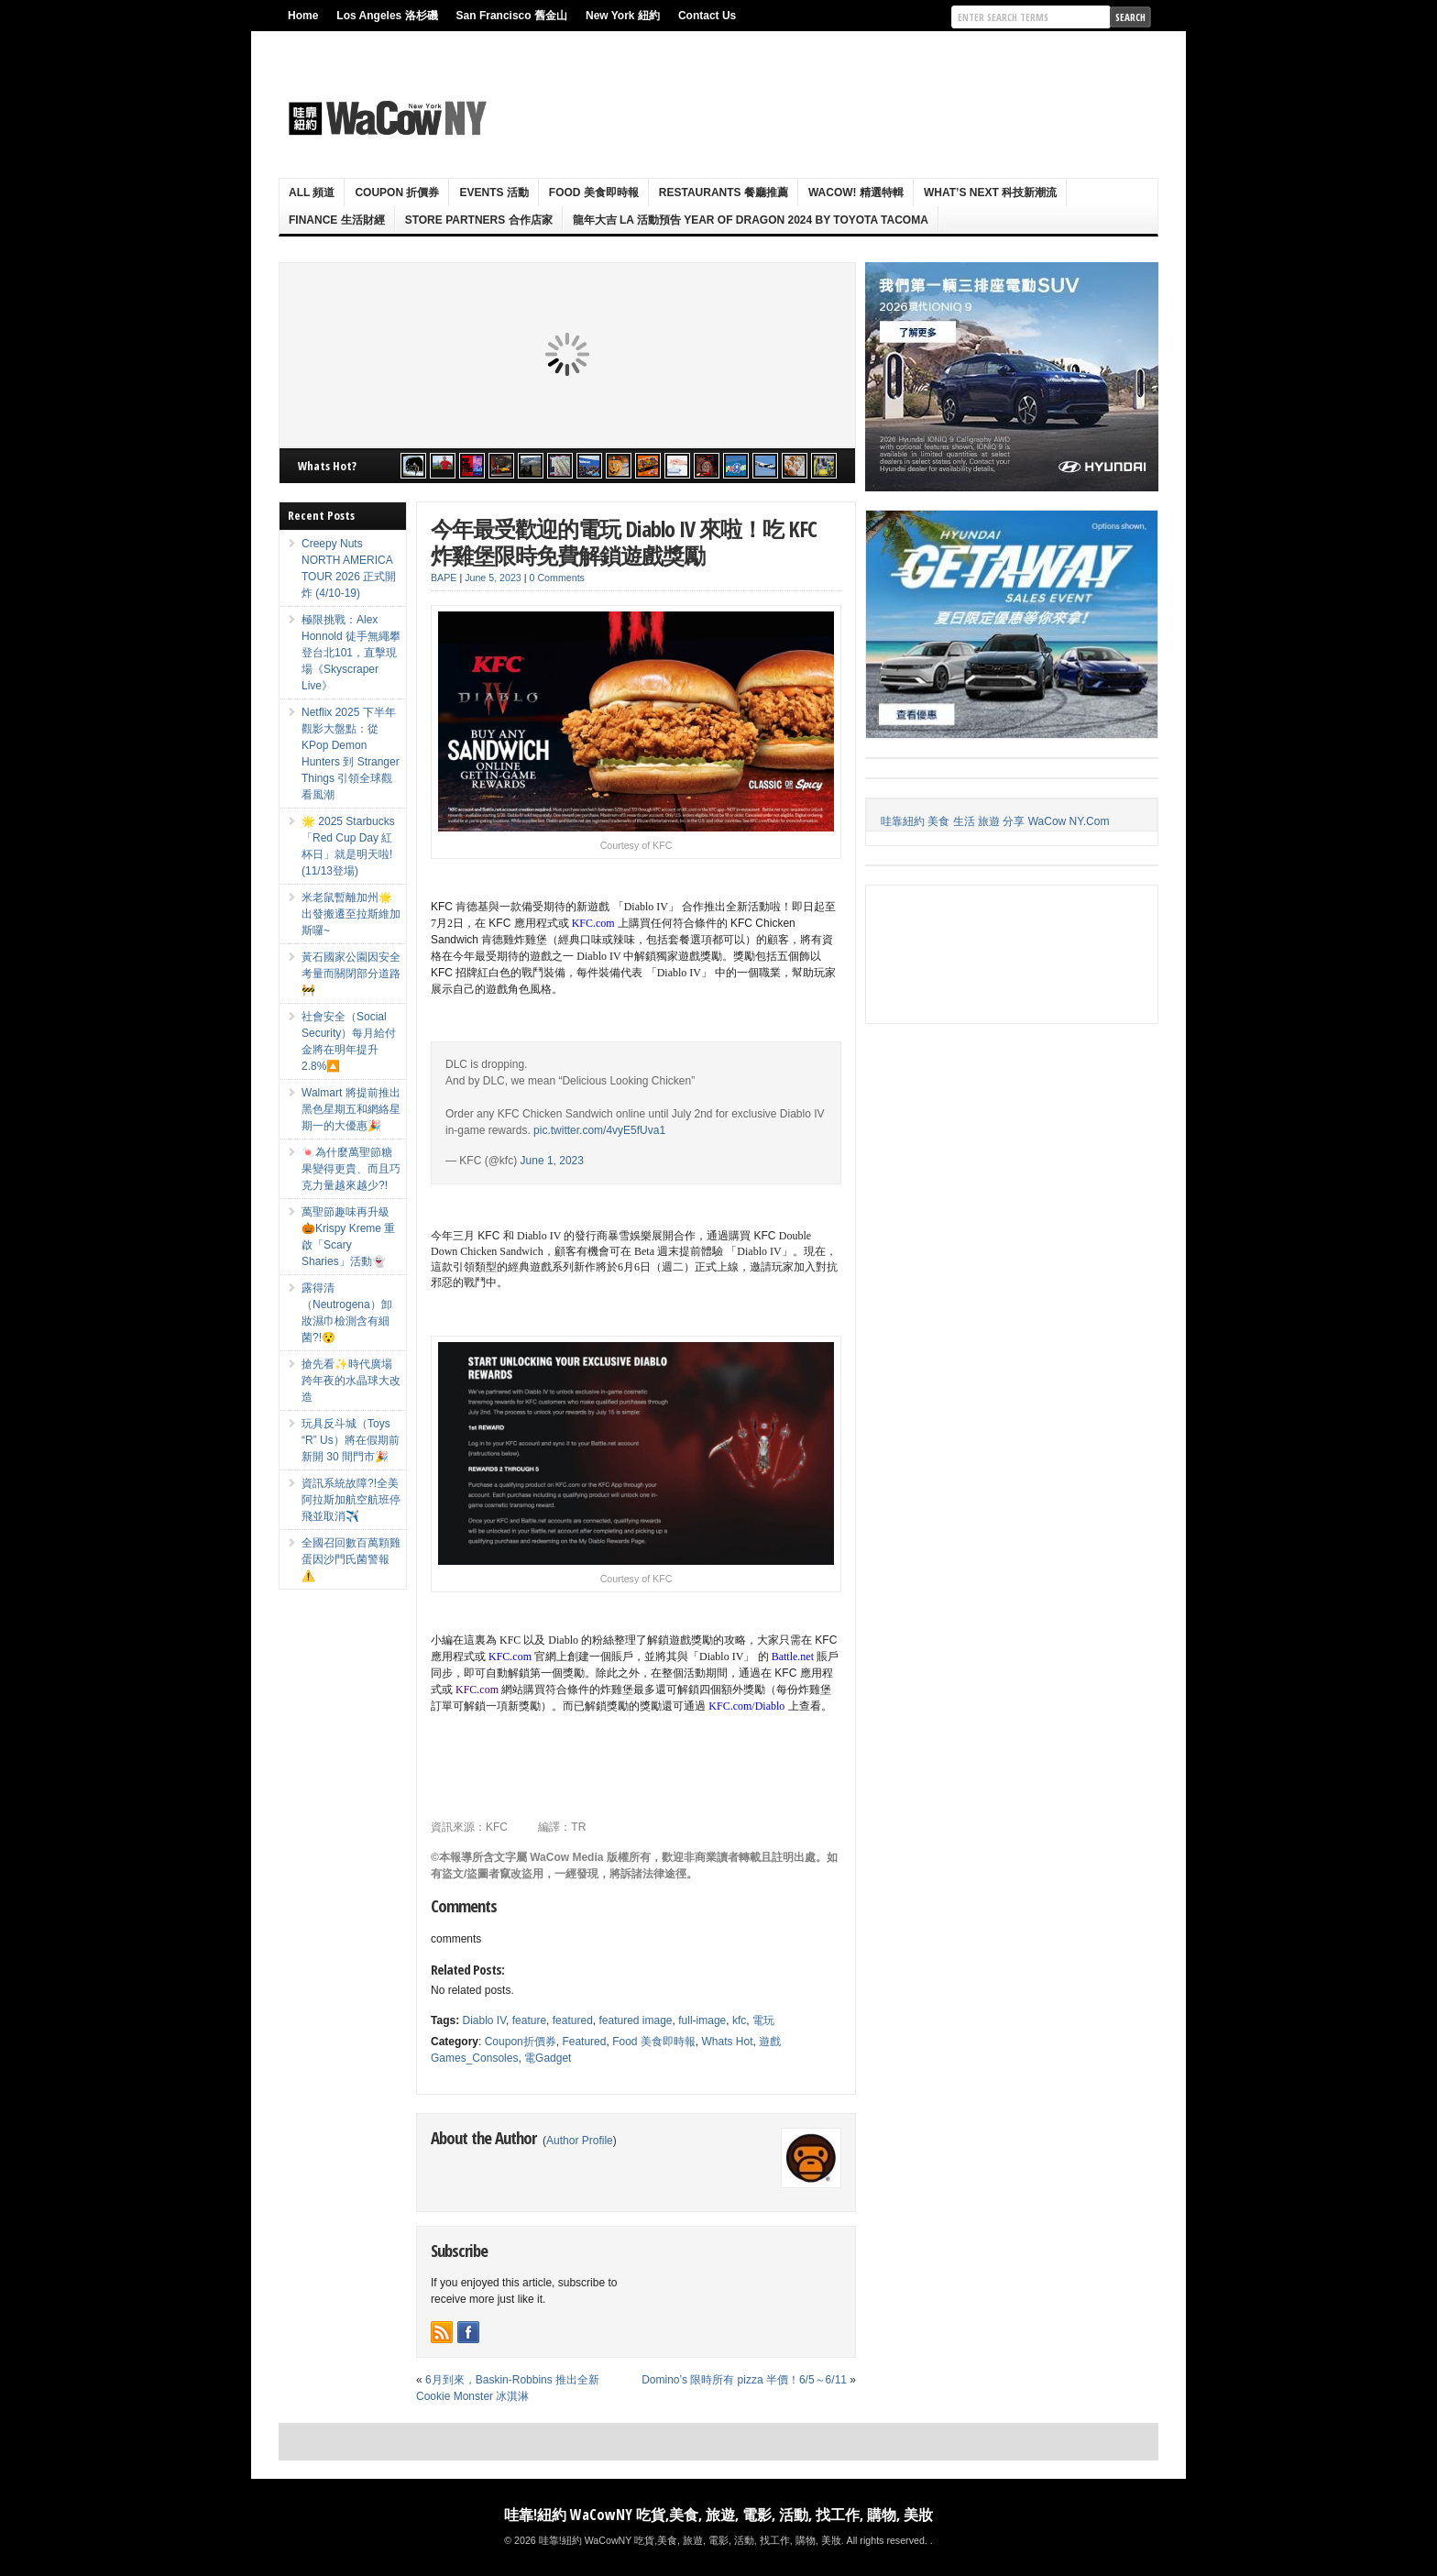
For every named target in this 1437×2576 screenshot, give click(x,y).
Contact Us (707, 15)
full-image (702, 2020)
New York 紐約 (623, 15)
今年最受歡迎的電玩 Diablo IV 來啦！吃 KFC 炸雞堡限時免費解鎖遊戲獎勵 (624, 541)
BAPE (443, 577)
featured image (635, 2020)
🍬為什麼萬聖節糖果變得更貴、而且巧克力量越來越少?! (351, 1169)
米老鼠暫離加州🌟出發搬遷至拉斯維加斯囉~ (351, 914)
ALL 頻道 (312, 192)
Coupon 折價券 (397, 192)
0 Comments (557, 577)
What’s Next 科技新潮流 (990, 192)
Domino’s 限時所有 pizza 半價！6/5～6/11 (744, 2379)
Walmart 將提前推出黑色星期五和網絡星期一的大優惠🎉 (351, 1109)
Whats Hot (726, 2041)
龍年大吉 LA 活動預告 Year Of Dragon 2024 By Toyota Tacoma (750, 220)
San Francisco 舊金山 (511, 15)
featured (573, 2020)
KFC (497, 1827)
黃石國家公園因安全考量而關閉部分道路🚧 (351, 973)
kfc (739, 2020)
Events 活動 (493, 192)
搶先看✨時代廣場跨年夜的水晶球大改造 (351, 1381)
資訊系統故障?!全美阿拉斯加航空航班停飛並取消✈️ (351, 1500)
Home (303, 15)
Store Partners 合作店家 (479, 220)
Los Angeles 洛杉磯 (386, 15)
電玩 (763, 2020)
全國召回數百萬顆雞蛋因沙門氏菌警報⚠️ (351, 1559)
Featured (584, 2041)
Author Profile (579, 2140)
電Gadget (547, 2058)
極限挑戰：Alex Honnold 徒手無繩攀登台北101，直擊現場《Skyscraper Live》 (351, 652)
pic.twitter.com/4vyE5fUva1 (599, 1130)
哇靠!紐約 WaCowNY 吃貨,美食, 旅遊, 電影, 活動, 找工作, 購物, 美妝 (718, 2514)
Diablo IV (484, 2020)
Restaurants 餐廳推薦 (723, 192)
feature (529, 2020)
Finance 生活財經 (337, 220)
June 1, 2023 (552, 1160)
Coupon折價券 (520, 2041)
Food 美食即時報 (594, 192)
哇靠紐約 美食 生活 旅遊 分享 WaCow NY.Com (995, 821)
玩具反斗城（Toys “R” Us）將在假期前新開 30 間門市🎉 (351, 1440)
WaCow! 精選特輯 (856, 192)
